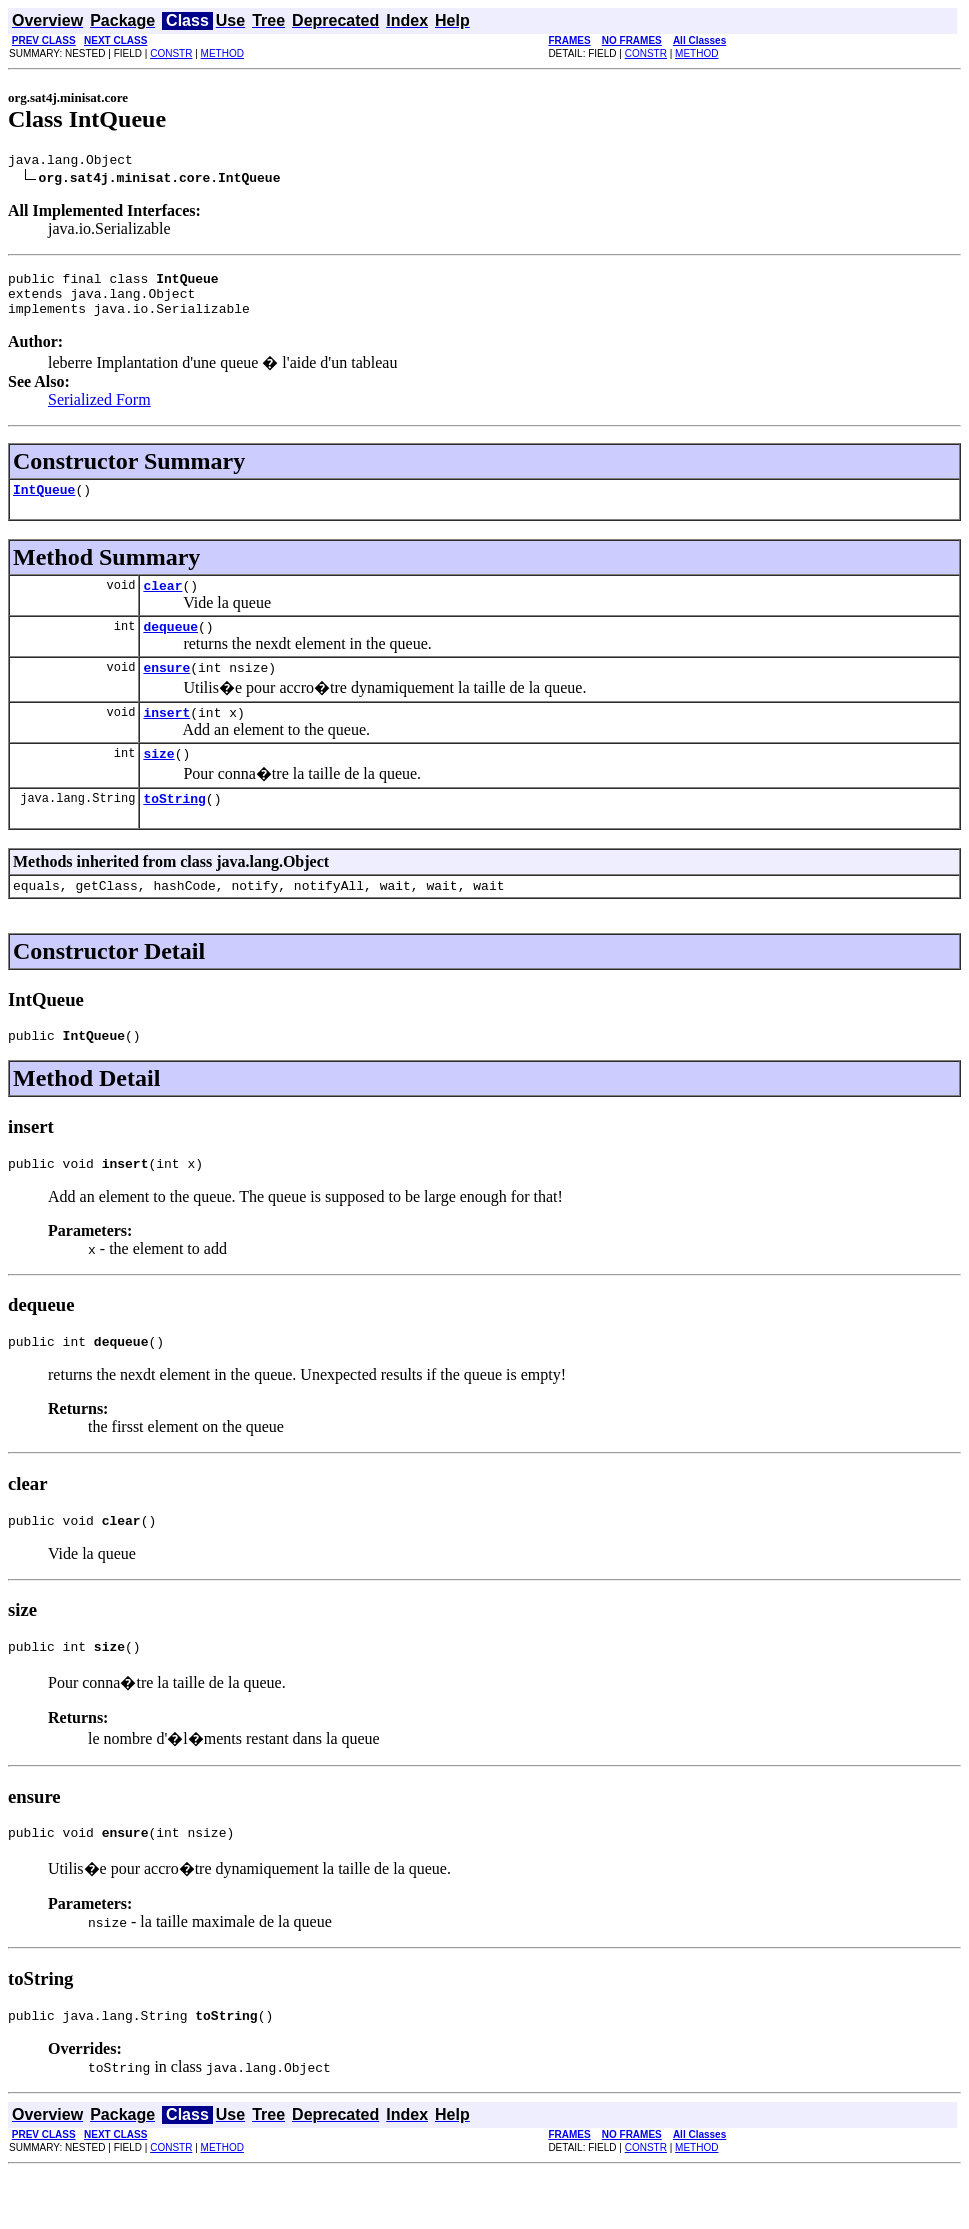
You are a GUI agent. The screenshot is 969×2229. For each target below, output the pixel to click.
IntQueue (44, 504)
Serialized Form (99, 411)
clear (162, 603)
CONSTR (171, 53)
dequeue (170, 647)
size (158, 783)
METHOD (222, 53)
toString (174, 831)
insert (166, 739)
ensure (166, 691)
